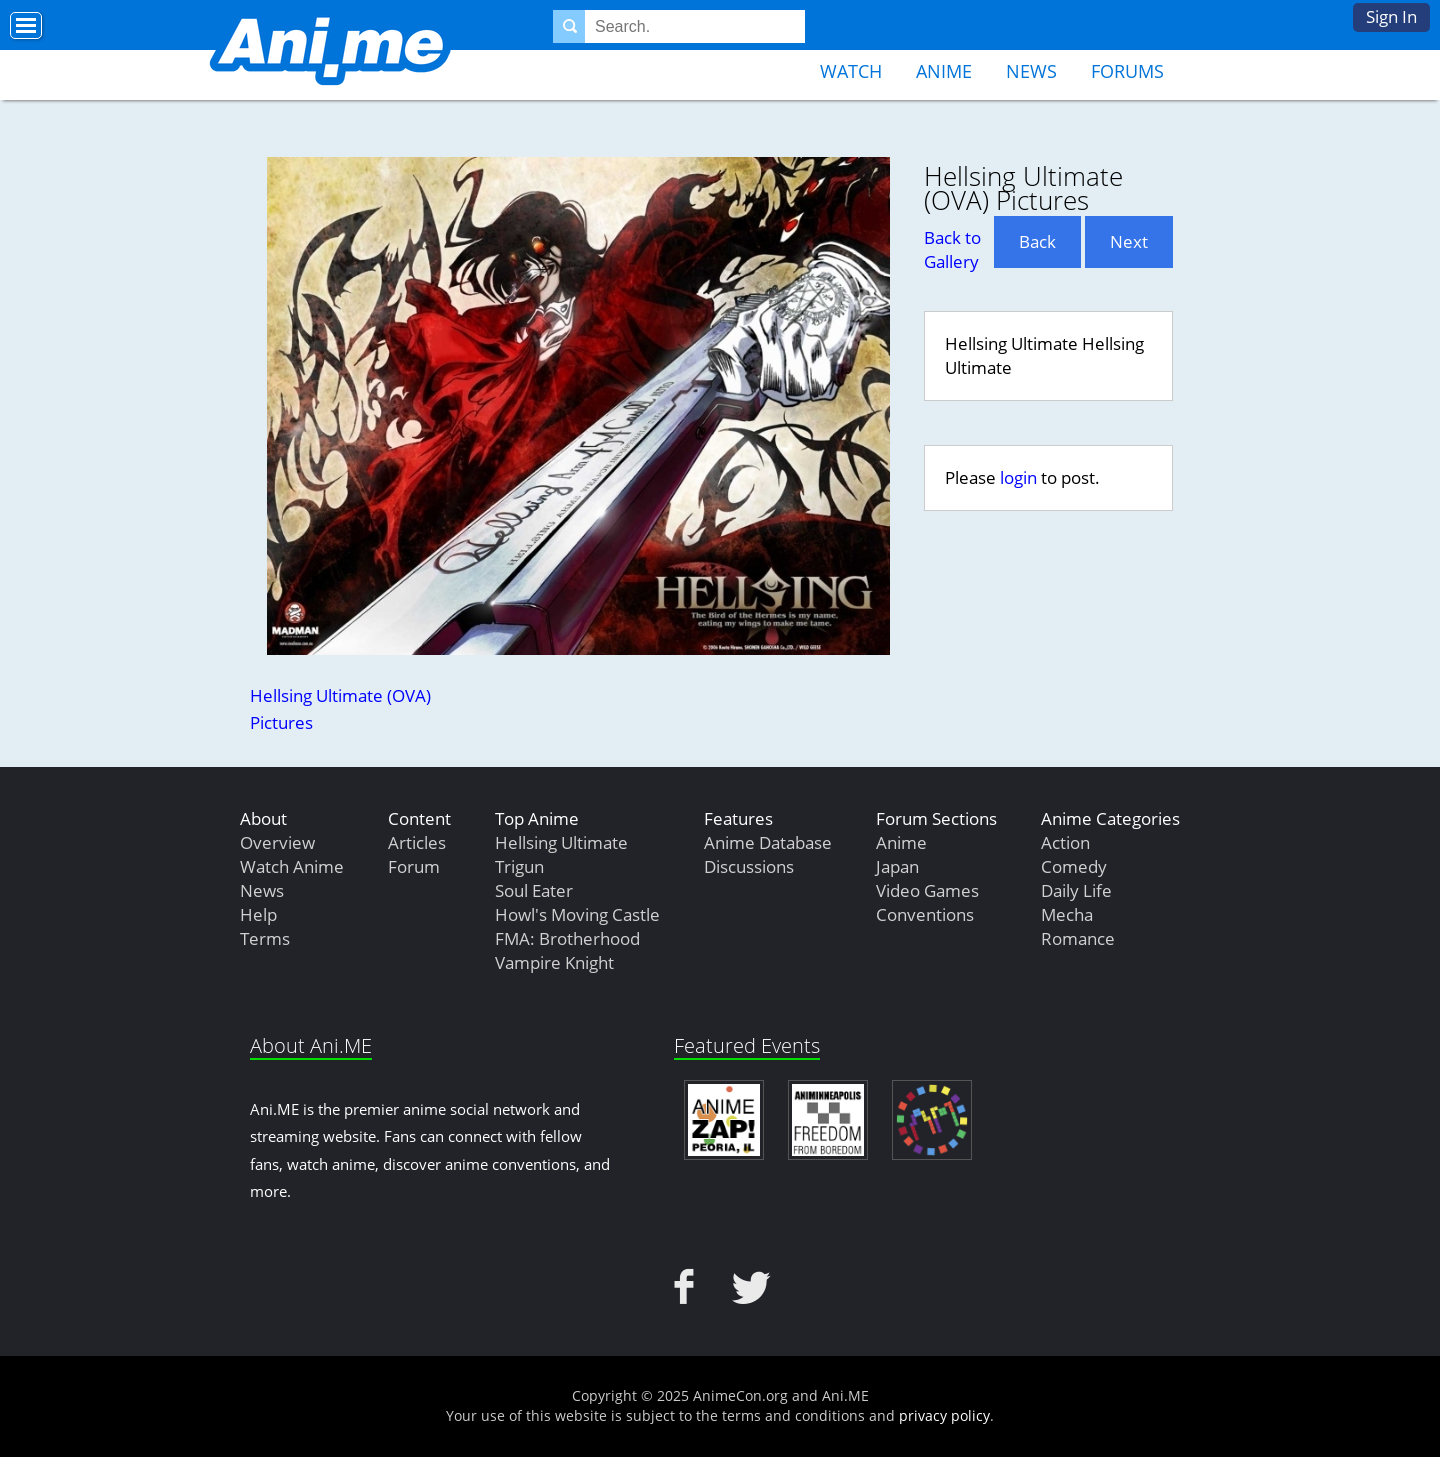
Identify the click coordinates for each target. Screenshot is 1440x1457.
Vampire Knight (554, 962)
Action (1065, 842)
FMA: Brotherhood (567, 938)
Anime (944, 71)
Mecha (1067, 914)
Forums (1127, 71)
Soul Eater (534, 890)
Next (1129, 241)
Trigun (519, 866)
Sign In (1391, 16)
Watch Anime (292, 866)
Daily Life (1076, 890)
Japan (897, 866)
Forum (414, 866)
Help (258, 914)
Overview (277, 842)
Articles (417, 842)
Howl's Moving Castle (577, 914)
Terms (265, 938)
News (1031, 71)
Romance (1078, 938)
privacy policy (944, 1415)
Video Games (927, 890)
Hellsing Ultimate (561, 842)
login (1018, 477)
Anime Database (768, 842)
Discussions (749, 866)
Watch (851, 71)
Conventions (925, 914)
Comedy (1074, 866)
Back (1037, 241)
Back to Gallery (952, 249)
